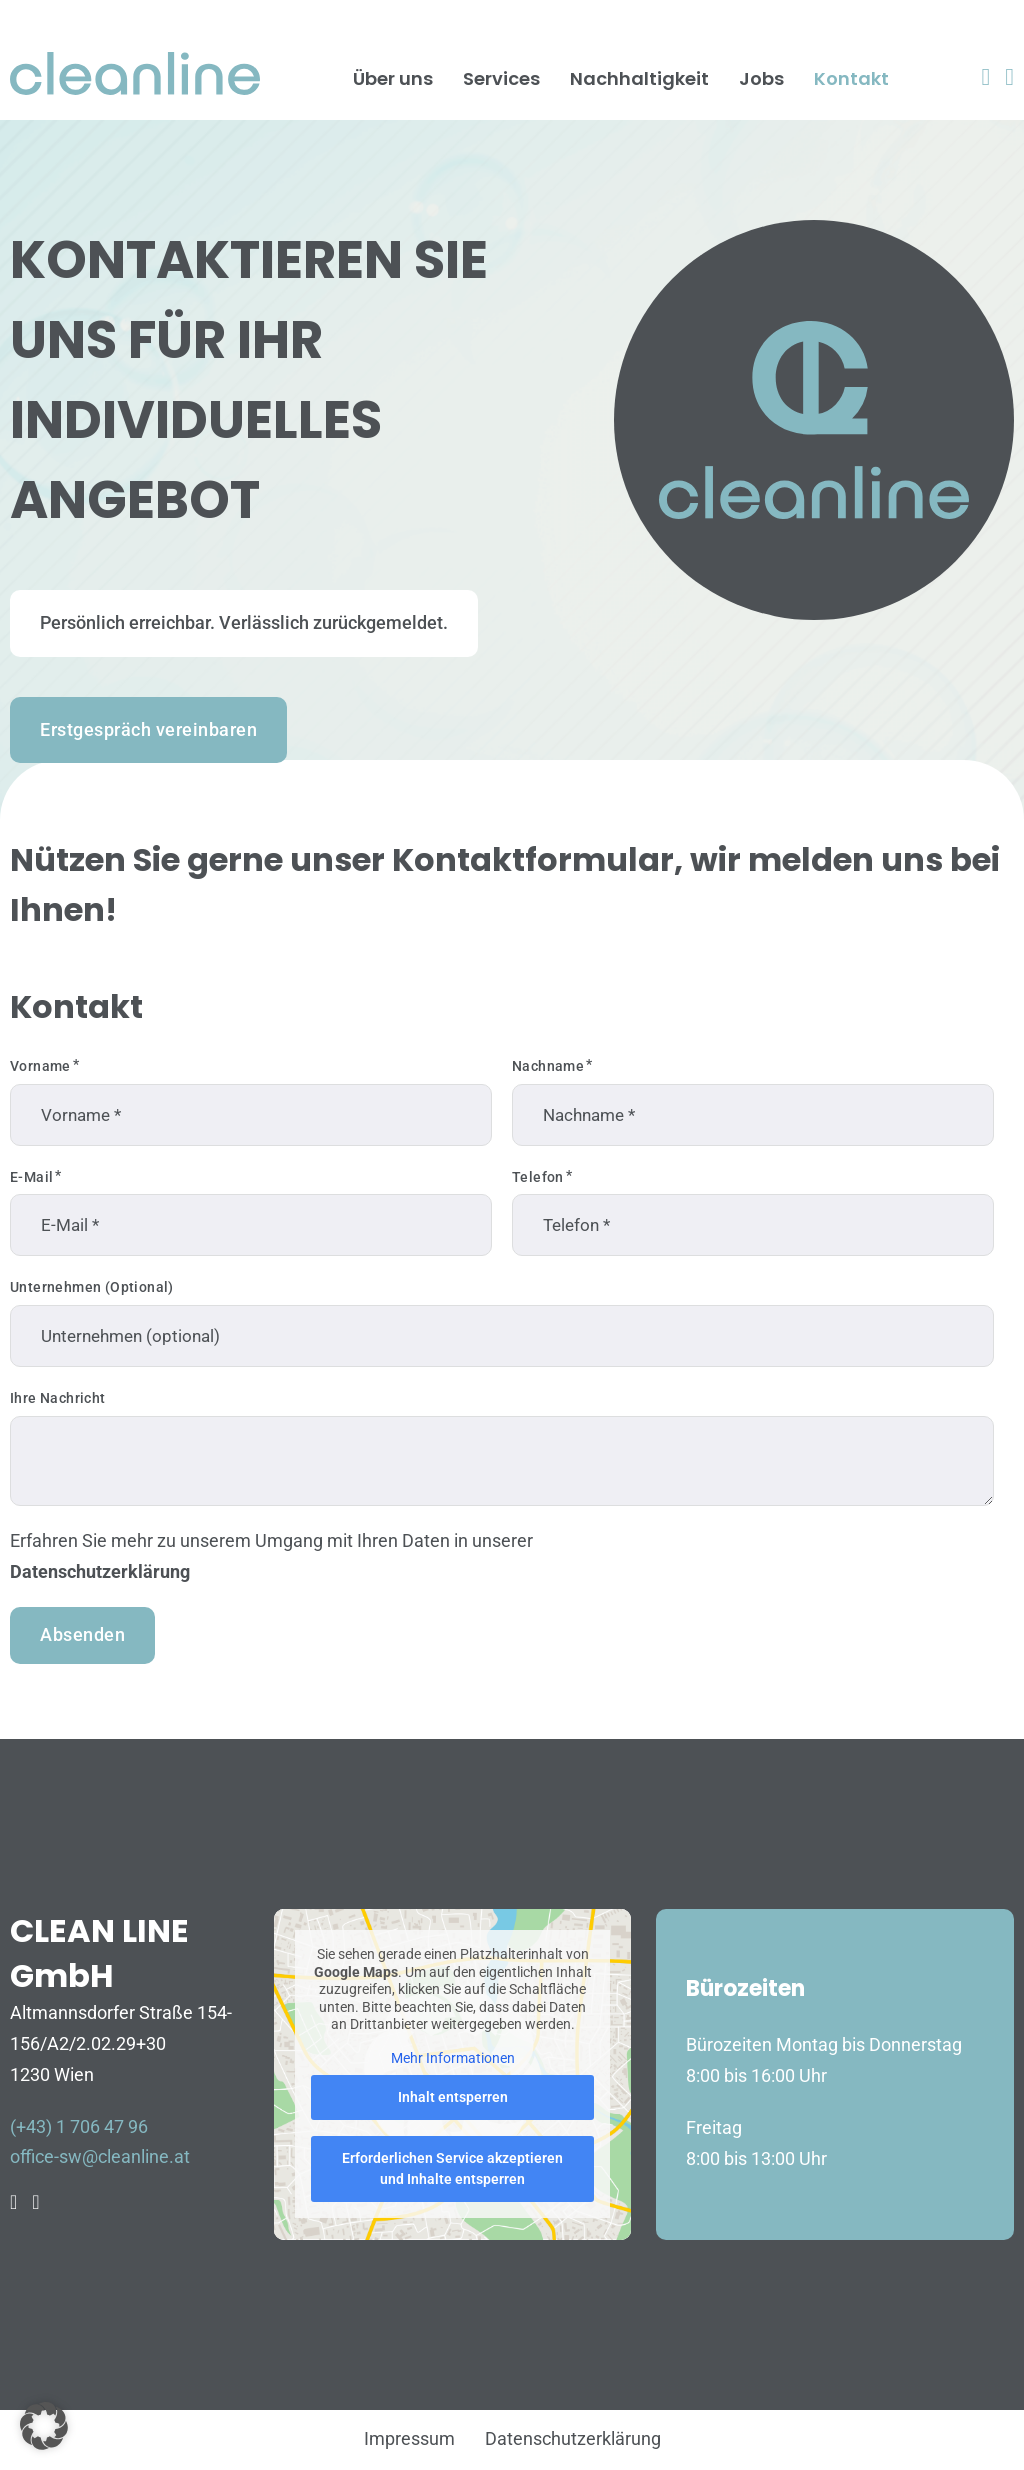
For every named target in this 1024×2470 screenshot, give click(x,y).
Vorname (40, 1066)
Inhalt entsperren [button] (452, 2097)
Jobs (761, 78)
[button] (44, 2426)
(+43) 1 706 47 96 (79, 2126)
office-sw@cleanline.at (100, 2156)
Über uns (393, 78)
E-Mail (31, 1177)
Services (501, 78)
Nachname (548, 1066)
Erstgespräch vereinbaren (148, 729)
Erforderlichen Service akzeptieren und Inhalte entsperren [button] (452, 2168)
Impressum (409, 2438)
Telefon (538, 1177)
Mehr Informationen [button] (452, 2058)
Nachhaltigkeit (639, 78)
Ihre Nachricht (58, 1398)
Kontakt (851, 78)
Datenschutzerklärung (100, 1571)
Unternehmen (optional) (92, 1287)
